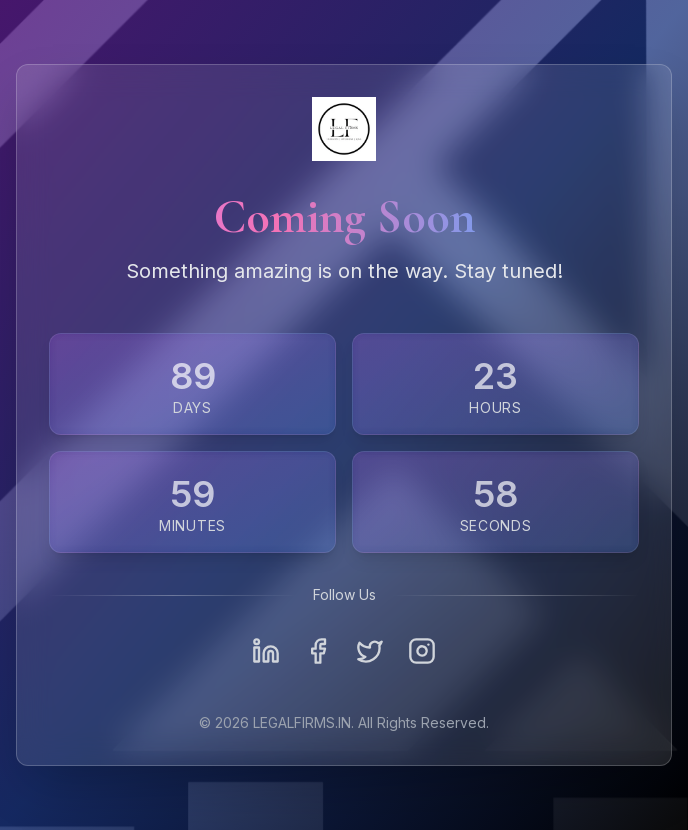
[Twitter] (370, 651)
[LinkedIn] (266, 651)
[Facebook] (318, 651)
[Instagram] (422, 651)
